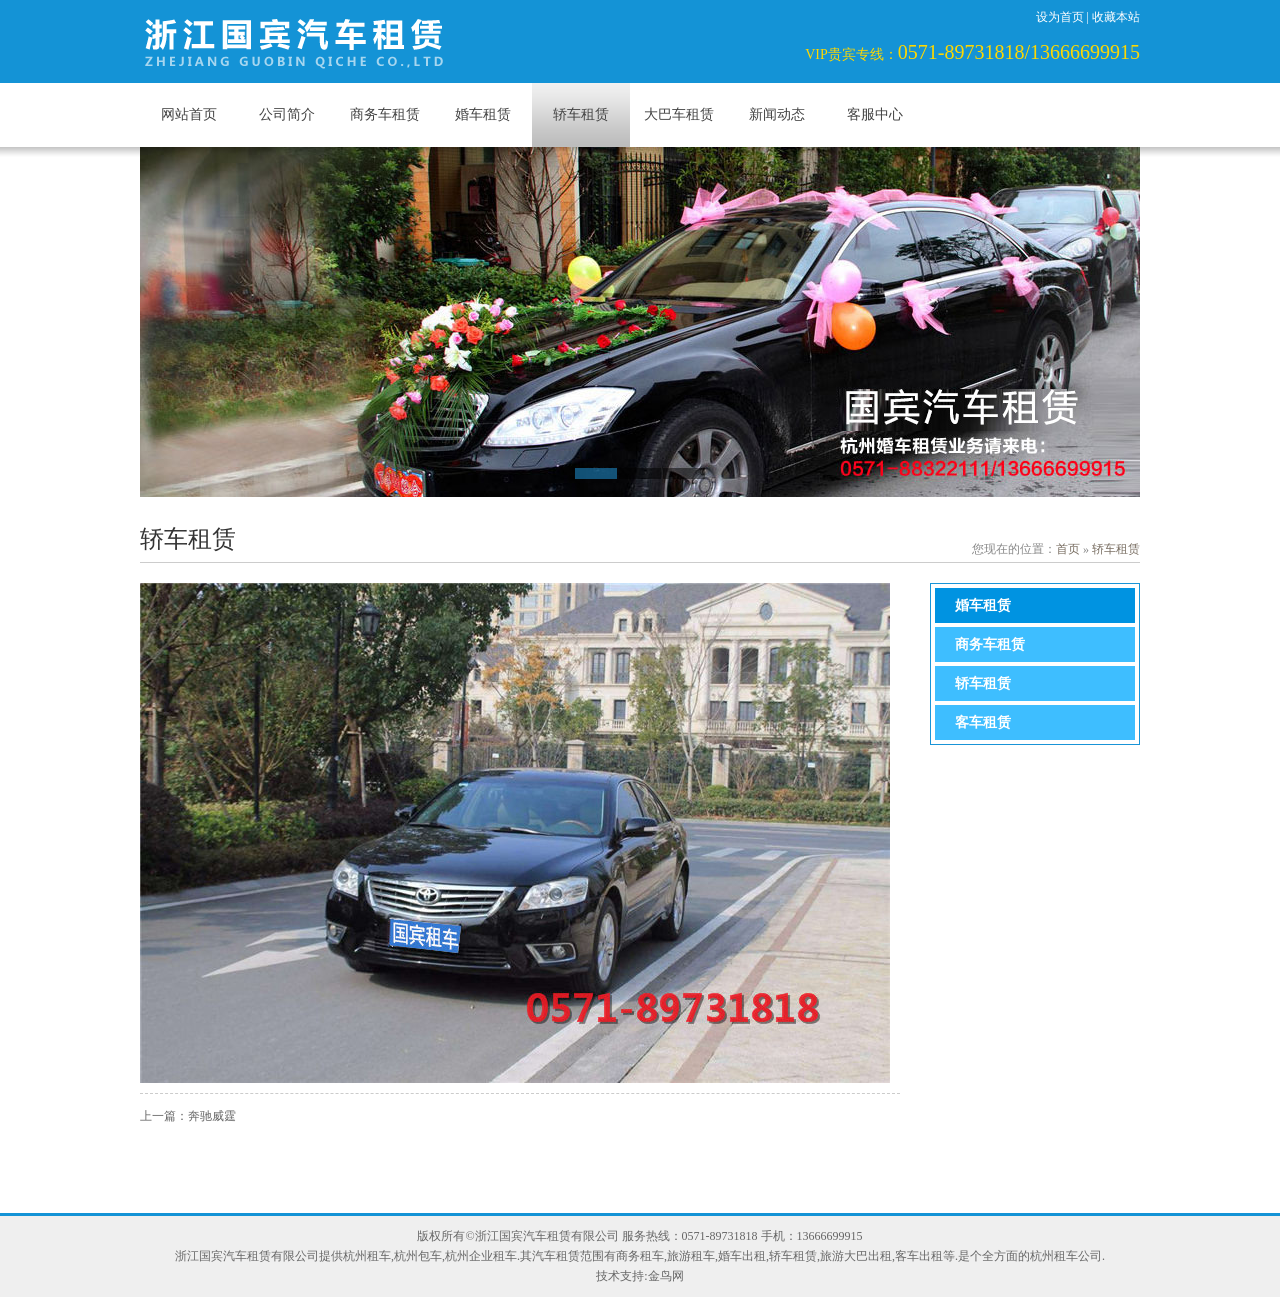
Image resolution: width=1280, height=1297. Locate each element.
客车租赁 (983, 722)
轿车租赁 (581, 114)
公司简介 (287, 114)
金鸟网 (666, 1276)
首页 (1068, 549)
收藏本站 (1116, 17)
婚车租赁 (483, 114)
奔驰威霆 (212, 1116)
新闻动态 (777, 114)
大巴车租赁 (679, 114)
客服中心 (875, 114)
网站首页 (189, 114)
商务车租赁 (385, 114)
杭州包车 (418, 1256)
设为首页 (1060, 17)
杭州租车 (367, 1256)
